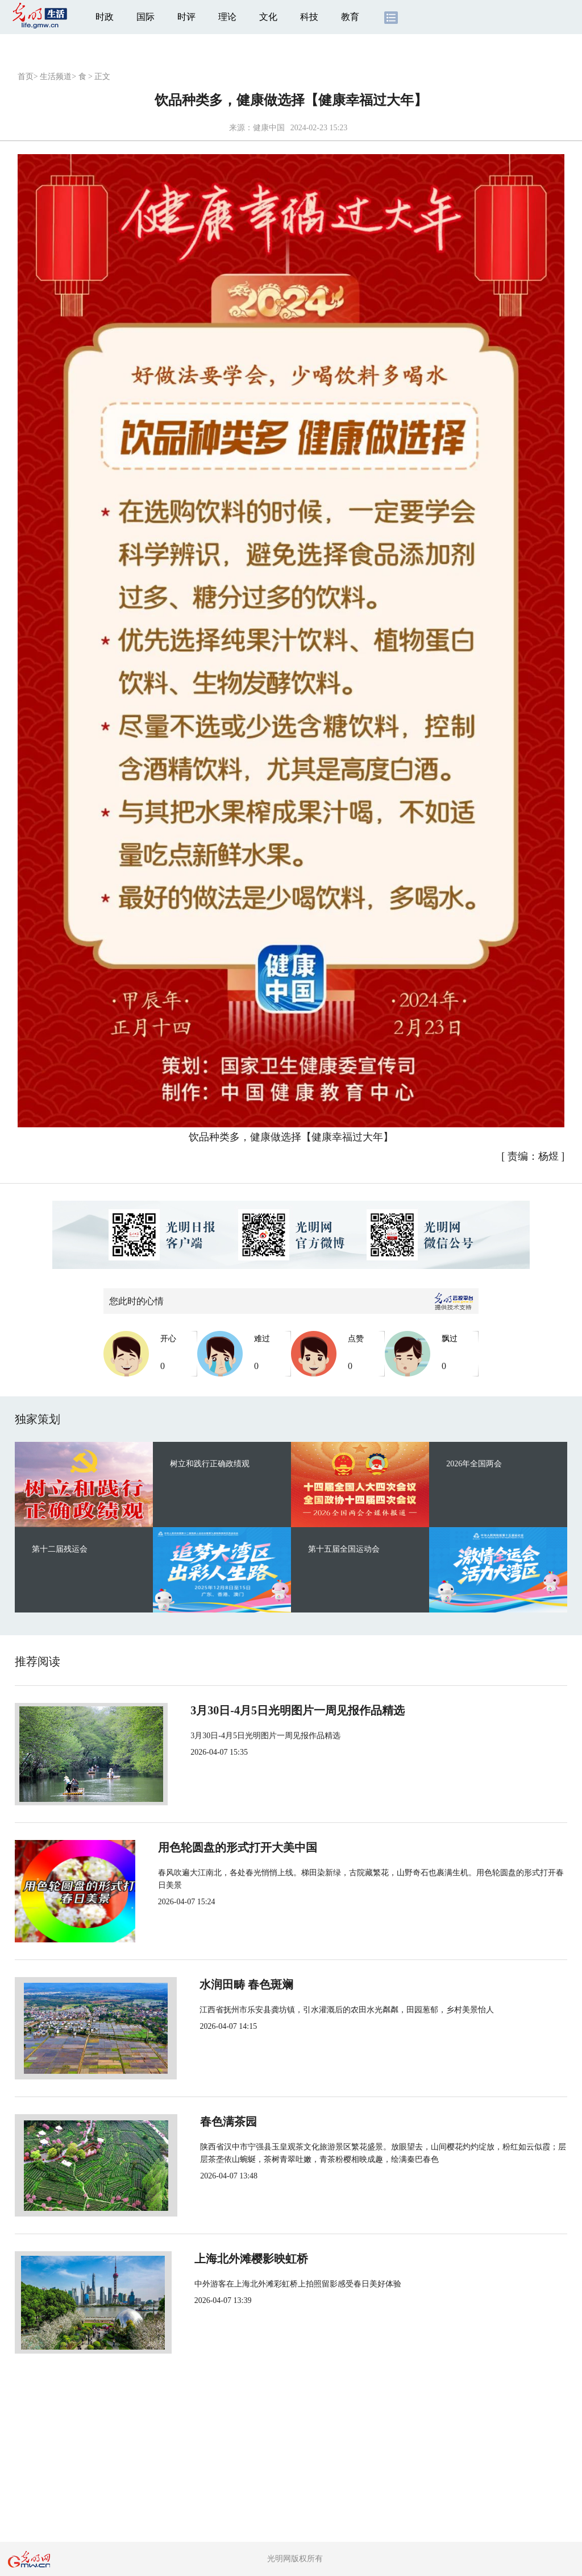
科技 (309, 17)
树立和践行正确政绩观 (210, 1463)
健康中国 (269, 127)
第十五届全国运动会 (344, 1549)
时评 (186, 17)
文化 (268, 17)
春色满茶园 (209, 2121)
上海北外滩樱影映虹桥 (237, 2258)
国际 (145, 17)
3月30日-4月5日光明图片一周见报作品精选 (288, 1710)
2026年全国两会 (474, 1463)
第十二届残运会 (60, 1549)
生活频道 (56, 76)
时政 (104, 17)
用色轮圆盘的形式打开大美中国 (260, 1847)
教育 (350, 17)
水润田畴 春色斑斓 (228, 1984)
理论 (227, 17)
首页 (26, 76)
